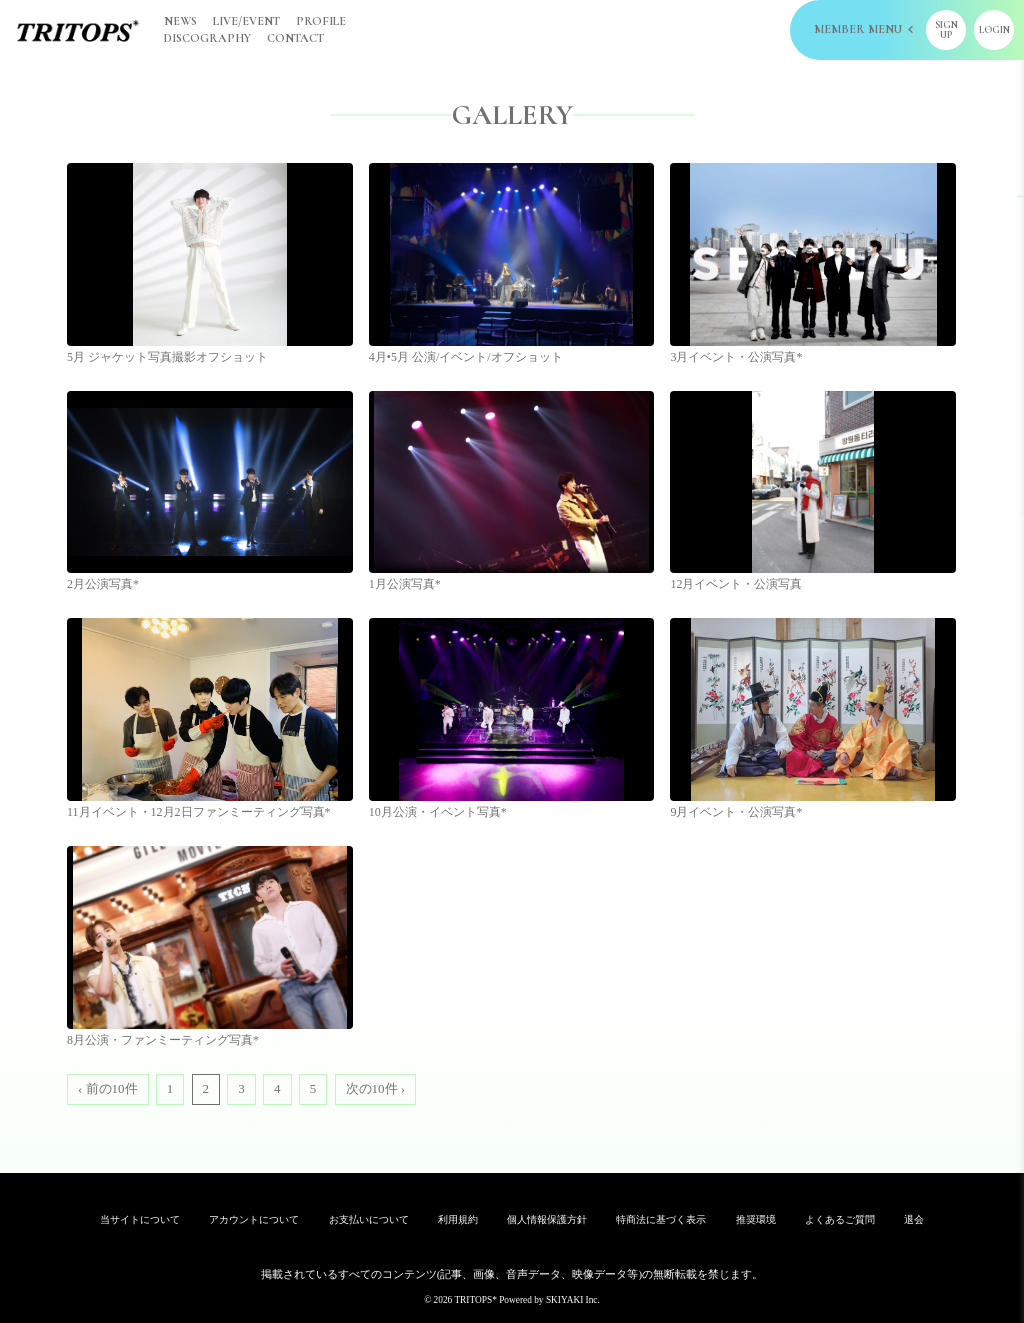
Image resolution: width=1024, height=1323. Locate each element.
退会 (914, 1219)
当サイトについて (140, 1219)
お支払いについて (369, 1219)
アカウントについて (254, 1219)
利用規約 (458, 1219)
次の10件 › (376, 1088)
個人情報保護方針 (547, 1219)
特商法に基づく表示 (661, 1219)
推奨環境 (756, 1219)
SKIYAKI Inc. (573, 1300)
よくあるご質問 (840, 1219)
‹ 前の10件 (108, 1088)
